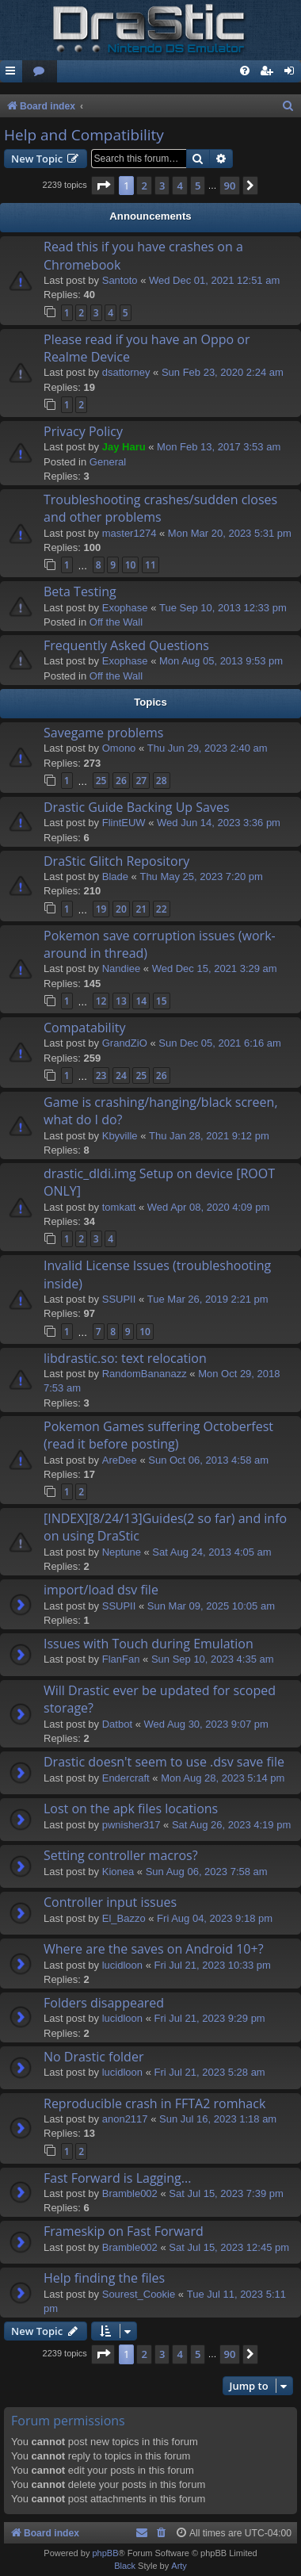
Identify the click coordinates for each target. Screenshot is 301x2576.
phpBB (105, 2553)
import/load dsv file (101, 1589)
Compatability (84, 1027)
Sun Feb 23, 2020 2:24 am (223, 372)
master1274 (129, 533)
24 (121, 1075)
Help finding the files (104, 2278)
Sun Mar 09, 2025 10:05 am (211, 1606)
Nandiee (121, 968)
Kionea (118, 1871)
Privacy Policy (83, 431)
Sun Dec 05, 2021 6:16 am (219, 1043)
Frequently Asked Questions (126, 645)
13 (121, 1001)
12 (101, 1001)
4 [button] (179, 185)
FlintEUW (124, 823)
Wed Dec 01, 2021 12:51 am (214, 280)
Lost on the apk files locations (131, 1808)
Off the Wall (116, 622)
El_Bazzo (124, 1918)
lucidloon (122, 1965)
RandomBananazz (144, 1374)
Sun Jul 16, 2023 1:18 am (217, 2119)
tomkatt (119, 1207)
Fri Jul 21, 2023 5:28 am (209, 2072)
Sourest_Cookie (139, 2294)
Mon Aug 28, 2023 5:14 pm (222, 1778)
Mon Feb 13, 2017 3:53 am (218, 447)
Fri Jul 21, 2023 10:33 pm (212, 1965)
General (108, 462)
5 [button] (197, 185)
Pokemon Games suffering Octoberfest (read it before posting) (158, 1435)
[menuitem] (40, 71)
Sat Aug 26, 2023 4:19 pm (231, 1825)
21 (141, 909)
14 (141, 1001)
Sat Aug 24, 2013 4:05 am (211, 1552)
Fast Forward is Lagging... (117, 2178)
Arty (179, 2565)
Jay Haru (124, 447)
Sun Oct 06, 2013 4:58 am (208, 1460)
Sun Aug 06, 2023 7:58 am (207, 1871)
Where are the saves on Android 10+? (154, 1949)
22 (161, 909)
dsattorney (126, 372)
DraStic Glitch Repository (116, 861)
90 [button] (230, 185)
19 (101, 909)
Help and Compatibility (84, 134)
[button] (103, 185)
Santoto (120, 280)
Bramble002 (130, 2193)
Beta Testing (80, 591)
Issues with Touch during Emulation (148, 1643)
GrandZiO (124, 1043)
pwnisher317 (131, 1825)
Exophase (125, 608)
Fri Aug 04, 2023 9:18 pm (214, 1918)
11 (150, 565)
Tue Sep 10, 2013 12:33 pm (223, 608)
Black (124, 2565)
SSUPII (119, 1299)
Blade (115, 876)
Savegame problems (103, 732)
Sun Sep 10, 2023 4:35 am (212, 1659)
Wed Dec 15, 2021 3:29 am (214, 968)
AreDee (119, 1460)
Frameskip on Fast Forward (124, 2231)
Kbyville (120, 1136)
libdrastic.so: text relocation (125, 1358)
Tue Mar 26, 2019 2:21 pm (208, 1299)
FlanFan (121, 1659)
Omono (119, 748)
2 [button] (144, 185)
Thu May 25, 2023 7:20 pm (200, 876)
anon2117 (125, 2119)
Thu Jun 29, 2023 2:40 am (207, 748)
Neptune (121, 1552)
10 (130, 565)
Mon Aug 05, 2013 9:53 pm (221, 661)
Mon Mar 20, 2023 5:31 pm (229, 533)
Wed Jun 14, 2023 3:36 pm (218, 823)
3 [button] (162, 185)
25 (101, 780)
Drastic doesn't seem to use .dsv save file (164, 1761)
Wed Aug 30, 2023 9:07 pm (206, 1724)
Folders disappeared (104, 2002)
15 (161, 1001)
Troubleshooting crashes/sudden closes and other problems (160, 508)
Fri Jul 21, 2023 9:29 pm (209, 2018)
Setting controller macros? (121, 1855)
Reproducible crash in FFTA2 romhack (154, 2103)
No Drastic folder (93, 2056)
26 (121, 780)
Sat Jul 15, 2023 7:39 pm (226, 2193)
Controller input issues (110, 1902)
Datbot (117, 1724)
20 (121, 909)
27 (141, 780)
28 (161, 780)
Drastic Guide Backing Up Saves (137, 807)
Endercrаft (126, 1778)
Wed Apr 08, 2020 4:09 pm (208, 1207)
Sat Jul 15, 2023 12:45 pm (229, 2247)
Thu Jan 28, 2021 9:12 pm (209, 1136)
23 (101, 1075)
